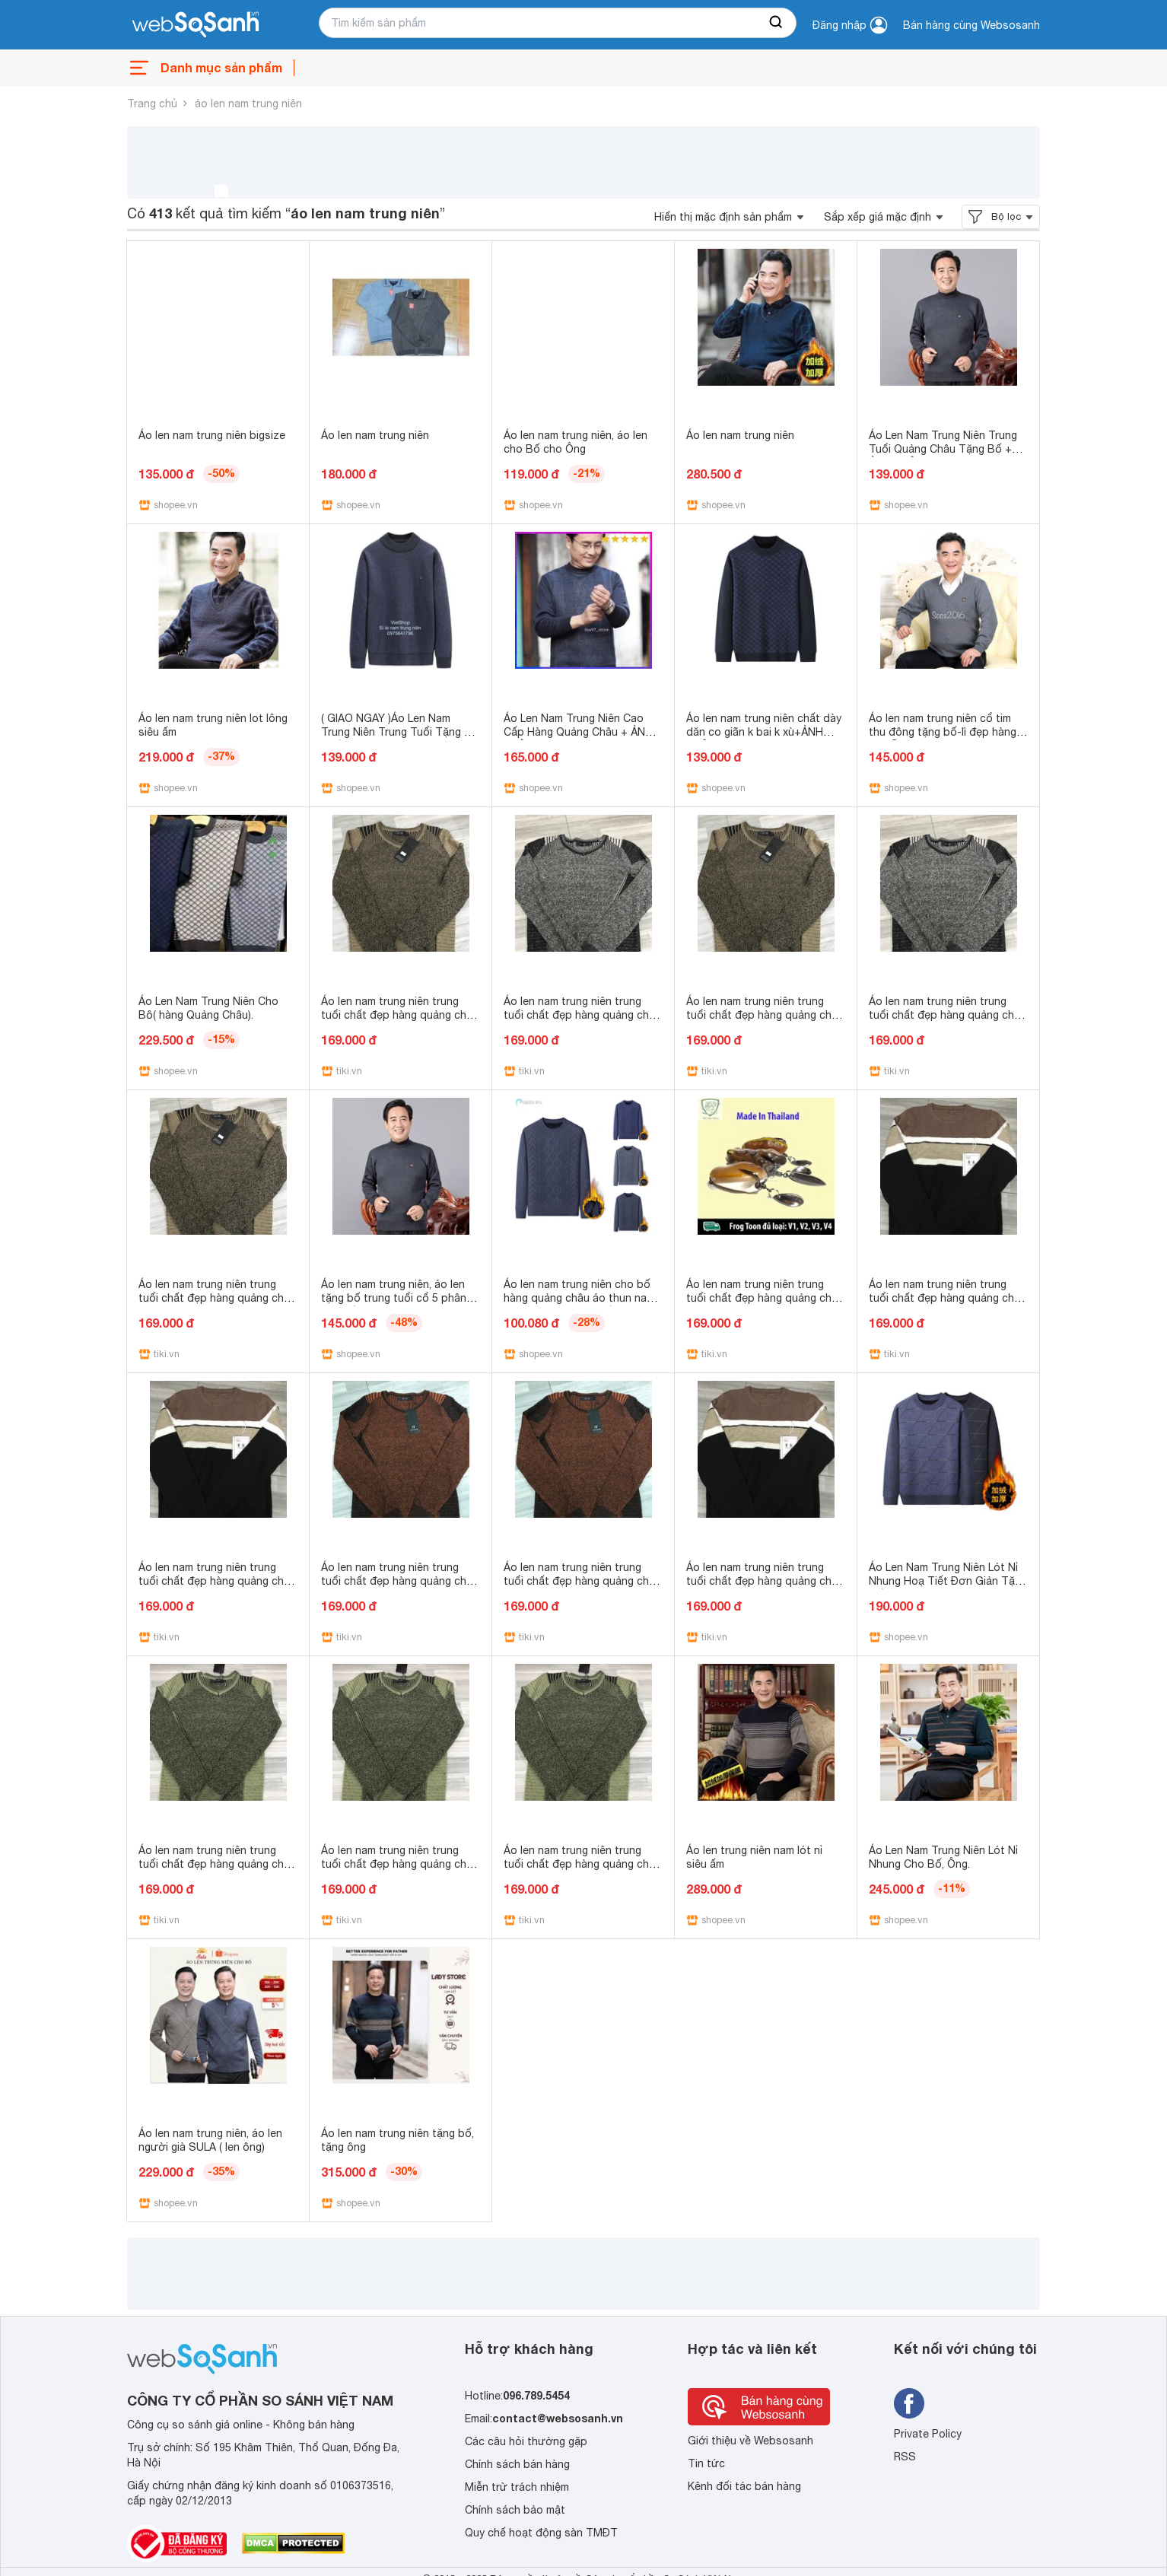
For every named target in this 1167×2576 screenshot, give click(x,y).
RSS (905, 2456)
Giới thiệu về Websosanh (750, 2440)
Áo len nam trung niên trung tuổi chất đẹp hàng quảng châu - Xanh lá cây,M (400, 1864)
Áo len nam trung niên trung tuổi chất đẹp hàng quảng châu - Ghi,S (947, 1015)
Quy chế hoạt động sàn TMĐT (541, 2533)
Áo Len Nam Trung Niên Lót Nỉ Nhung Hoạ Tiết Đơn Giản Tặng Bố (948, 1581)
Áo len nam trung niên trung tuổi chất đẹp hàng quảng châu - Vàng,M (217, 1298)
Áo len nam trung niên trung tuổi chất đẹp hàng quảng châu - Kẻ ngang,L (765, 1581)
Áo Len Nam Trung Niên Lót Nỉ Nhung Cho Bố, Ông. (943, 1857)
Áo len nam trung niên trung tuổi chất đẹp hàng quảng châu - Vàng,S (400, 1015)
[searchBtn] (777, 22)
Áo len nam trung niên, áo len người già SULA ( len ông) (210, 2140)
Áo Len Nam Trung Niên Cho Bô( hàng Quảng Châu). (208, 1008)
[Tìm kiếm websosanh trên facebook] (909, 2403)
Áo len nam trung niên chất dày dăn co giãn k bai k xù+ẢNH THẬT (763, 732)
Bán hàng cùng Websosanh (971, 25)
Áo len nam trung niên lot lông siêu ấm (213, 725)
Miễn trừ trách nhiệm (517, 2487)
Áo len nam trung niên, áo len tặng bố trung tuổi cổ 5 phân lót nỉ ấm (393, 1298)
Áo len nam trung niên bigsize (211, 435)
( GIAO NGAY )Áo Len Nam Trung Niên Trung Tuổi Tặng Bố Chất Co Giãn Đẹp (400, 732)
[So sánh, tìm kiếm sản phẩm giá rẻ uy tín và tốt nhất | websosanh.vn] (195, 25)
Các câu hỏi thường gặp (526, 2441)
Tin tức (706, 2463)
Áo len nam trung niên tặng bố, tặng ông (397, 2140)
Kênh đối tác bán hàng (744, 2486)
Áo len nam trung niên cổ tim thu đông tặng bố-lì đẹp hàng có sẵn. (942, 732)
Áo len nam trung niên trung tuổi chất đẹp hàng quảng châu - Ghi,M (582, 1015)
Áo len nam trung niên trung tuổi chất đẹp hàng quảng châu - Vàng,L (765, 1015)
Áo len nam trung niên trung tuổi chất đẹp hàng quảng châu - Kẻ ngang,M (947, 1298)
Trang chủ (152, 103)
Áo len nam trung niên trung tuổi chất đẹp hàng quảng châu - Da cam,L (582, 1581)
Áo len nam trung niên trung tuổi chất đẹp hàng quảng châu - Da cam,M (765, 1298)
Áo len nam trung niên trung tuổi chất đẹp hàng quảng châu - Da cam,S (400, 1581)
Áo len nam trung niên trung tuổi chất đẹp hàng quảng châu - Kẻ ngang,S (217, 1581)
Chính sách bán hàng (517, 2464)
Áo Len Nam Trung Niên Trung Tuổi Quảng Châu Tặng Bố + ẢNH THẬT (943, 449)
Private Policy (928, 2434)
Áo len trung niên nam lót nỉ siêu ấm (754, 1857)
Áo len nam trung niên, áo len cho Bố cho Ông (575, 442)
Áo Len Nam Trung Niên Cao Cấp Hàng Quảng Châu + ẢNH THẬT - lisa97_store (578, 732)
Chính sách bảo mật (515, 2510)
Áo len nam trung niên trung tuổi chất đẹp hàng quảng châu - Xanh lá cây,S (582, 1864)
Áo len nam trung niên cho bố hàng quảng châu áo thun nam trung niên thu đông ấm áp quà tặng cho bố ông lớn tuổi (581, 1304)
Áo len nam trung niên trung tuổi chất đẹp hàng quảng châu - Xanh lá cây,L (217, 1864)
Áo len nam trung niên (375, 435)
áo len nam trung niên (248, 103)
